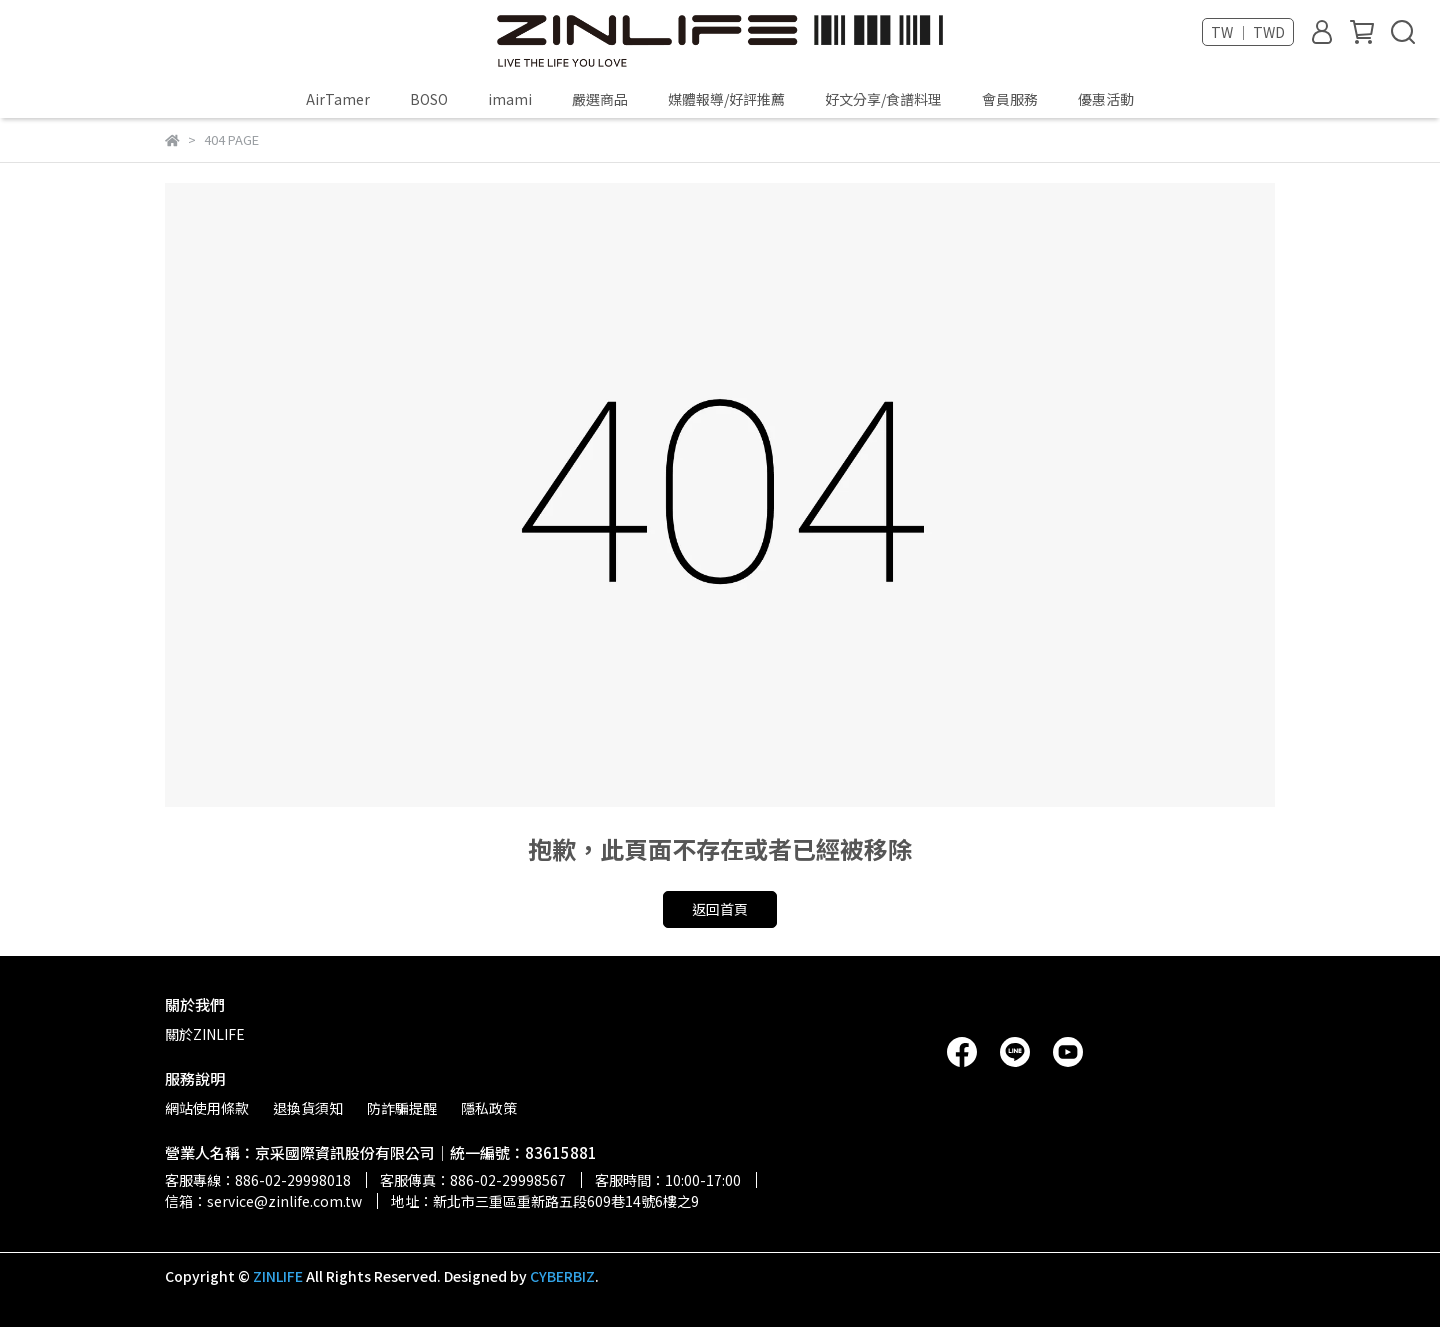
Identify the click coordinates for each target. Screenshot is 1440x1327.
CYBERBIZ (562, 1276)
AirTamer (338, 99)
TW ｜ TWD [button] (1248, 32)
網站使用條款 (207, 1108)
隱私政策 (489, 1108)
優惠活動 (1106, 99)
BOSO (429, 99)
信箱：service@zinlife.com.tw (263, 1201)
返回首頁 (720, 909)
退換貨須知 (308, 1108)
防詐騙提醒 (402, 1108)
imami (510, 99)
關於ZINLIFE (205, 1034)
